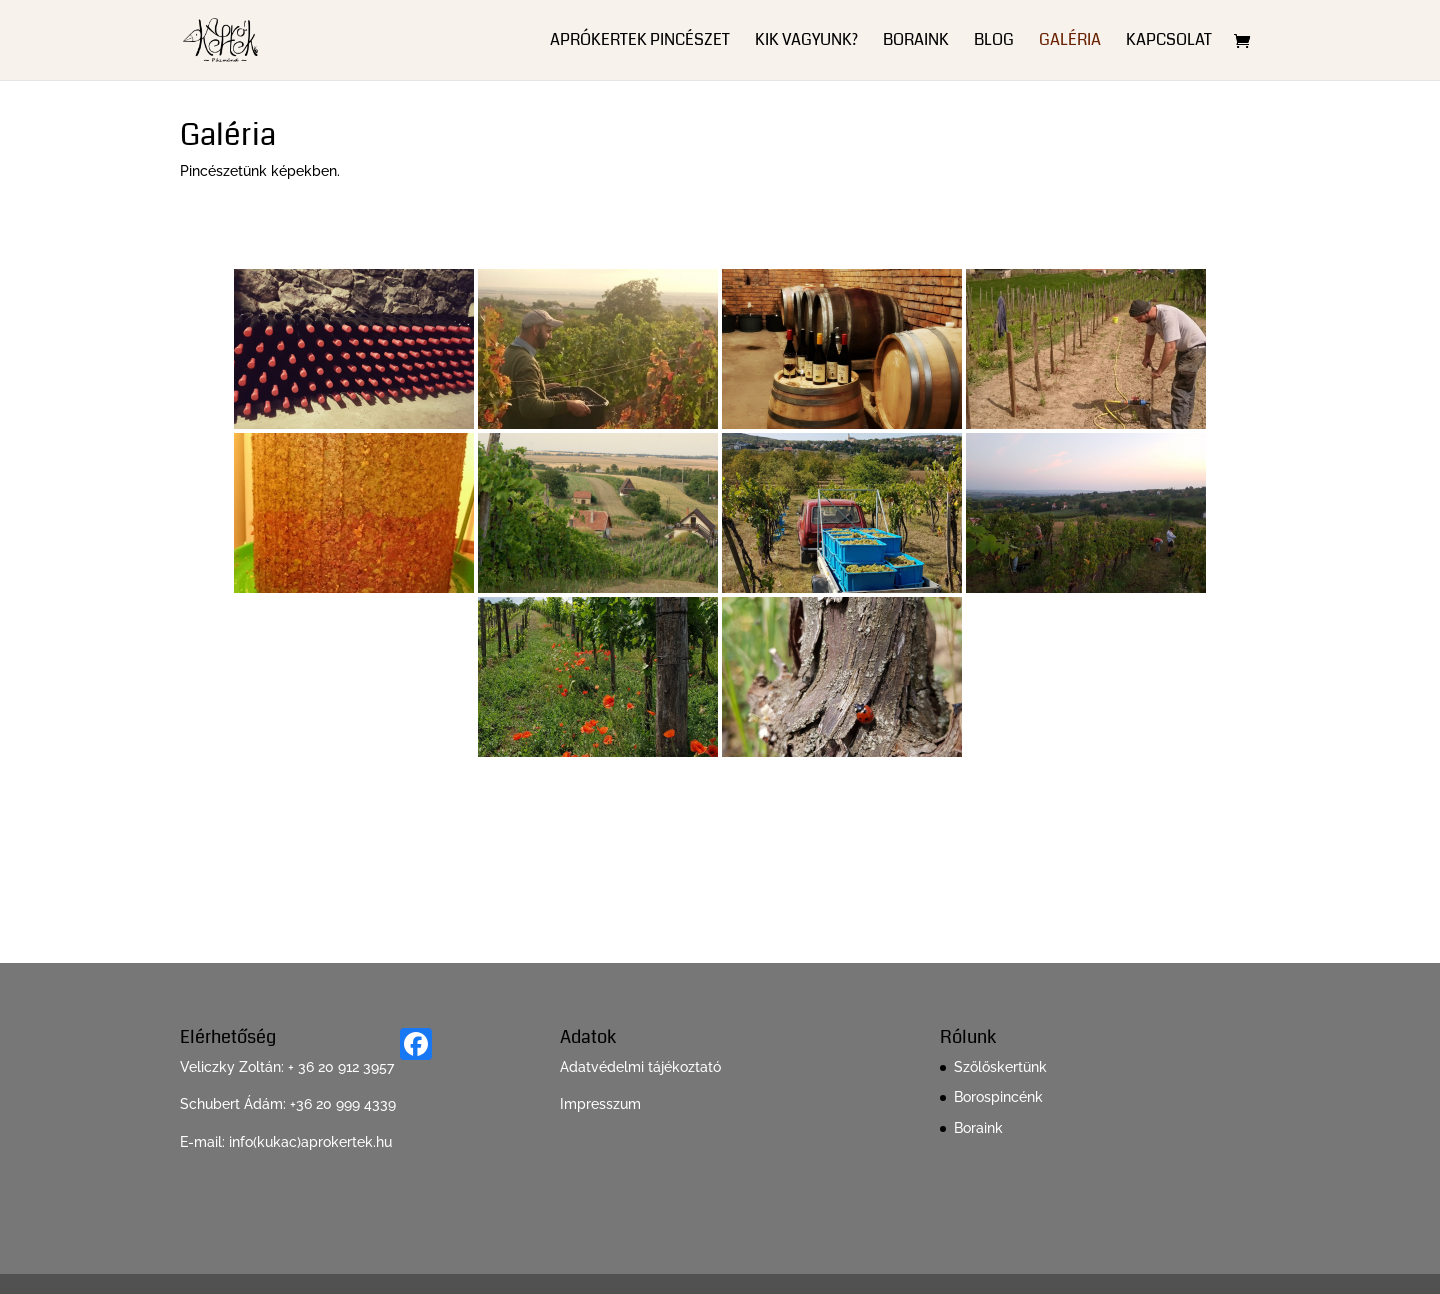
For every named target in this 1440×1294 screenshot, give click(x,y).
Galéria (1070, 42)
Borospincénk (998, 1097)
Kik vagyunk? (806, 42)
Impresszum (600, 1104)
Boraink (916, 42)
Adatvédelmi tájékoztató (640, 1067)
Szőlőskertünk (1000, 1067)
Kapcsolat (1169, 42)
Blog (994, 42)
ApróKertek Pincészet (640, 42)
